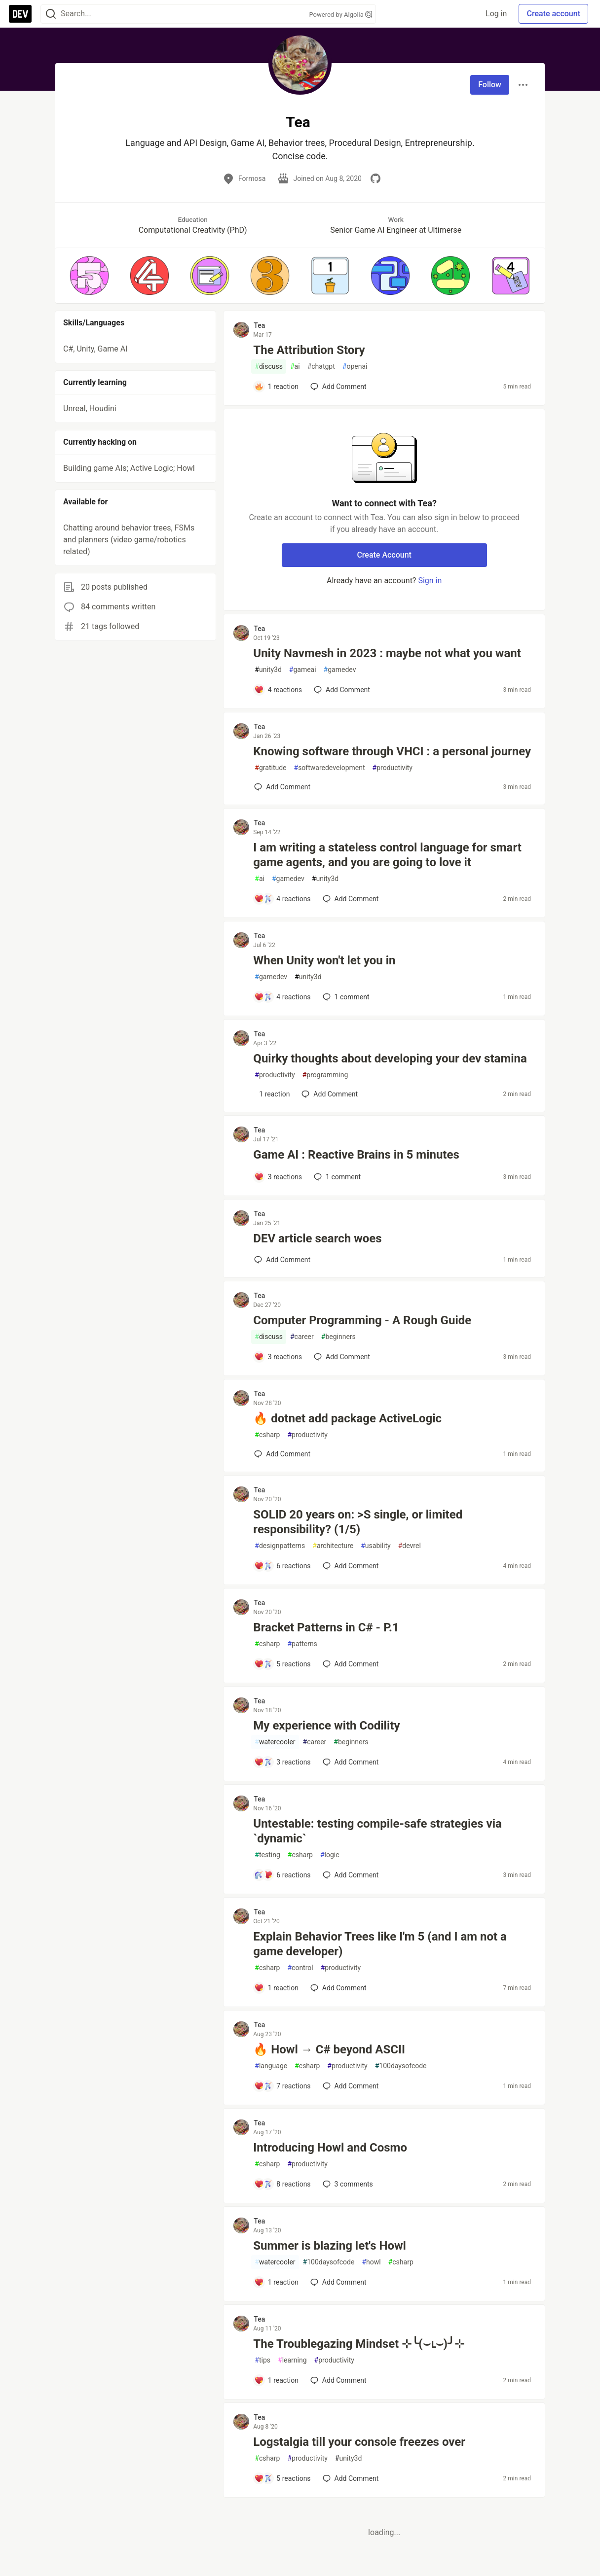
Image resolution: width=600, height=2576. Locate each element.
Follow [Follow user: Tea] (489, 84)
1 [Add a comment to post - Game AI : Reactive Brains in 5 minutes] (336, 1177)
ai (295, 366)
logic (329, 1855)
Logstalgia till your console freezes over (359, 2442)
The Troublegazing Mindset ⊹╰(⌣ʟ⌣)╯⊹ (358, 2344)
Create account (553, 13)
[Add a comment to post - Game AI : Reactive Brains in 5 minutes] (278, 1177)
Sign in (430, 580)
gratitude (270, 768)
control (300, 1968)
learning (292, 2360)
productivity (392, 768)
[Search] (51, 14)
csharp (267, 1435)
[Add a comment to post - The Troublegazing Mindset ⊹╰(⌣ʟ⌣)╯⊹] (276, 2380)
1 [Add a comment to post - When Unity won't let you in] (345, 997)
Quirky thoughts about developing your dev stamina (390, 1058)
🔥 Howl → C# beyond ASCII (329, 2049)
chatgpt (321, 366)
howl (371, 2262)
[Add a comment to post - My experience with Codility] (282, 1762)
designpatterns (280, 1546)
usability (375, 1546)
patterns (302, 1644)
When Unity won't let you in (324, 960)
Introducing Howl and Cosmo (330, 2147)
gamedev (340, 670)
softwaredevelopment (329, 768)
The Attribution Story (309, 350)
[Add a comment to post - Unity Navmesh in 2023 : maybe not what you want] (278, 690)
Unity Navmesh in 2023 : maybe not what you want (387, 653)
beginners (338, 1337)
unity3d (268, 670)
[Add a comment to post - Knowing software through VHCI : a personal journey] (282, 787)
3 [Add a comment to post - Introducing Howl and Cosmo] (347, 2184)
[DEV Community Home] (20, 14)
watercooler (275, 1742)
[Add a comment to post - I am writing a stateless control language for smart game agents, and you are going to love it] (282, 899)
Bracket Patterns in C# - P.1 (326, 1627)
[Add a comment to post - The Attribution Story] (276, 386)
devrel (409, 1546)
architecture (332, 1546)
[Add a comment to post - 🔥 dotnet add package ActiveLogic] (282, 1454)
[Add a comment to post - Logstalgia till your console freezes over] (282, 2478)
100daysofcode (401, 2066)
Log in (496, 13)
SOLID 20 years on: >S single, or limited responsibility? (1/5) (357, 1522)
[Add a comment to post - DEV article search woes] (282, 1260)
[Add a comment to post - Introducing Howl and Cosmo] (282, 2184)
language (271, 2066)
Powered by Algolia (340, 14)
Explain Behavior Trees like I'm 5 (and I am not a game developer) (380, 1944)
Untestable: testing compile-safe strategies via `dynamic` (377, 1831)
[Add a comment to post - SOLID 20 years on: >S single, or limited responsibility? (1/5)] (282, 1566)
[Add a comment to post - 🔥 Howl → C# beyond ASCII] (282, 2086)
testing (267, 1855)
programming (325, 1075)
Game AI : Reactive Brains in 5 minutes (356, 1155)
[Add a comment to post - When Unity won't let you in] (282, 997)
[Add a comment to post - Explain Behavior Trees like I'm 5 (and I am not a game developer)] (276, 1988)
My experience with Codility (326, 1725)
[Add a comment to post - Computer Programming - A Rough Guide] (278, 1357)
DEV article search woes (317, 1238)
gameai (302, 670)
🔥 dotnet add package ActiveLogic (347, 1418)
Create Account (384, 555)
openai (355, 366)
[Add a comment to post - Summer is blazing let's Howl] (276, 2282)
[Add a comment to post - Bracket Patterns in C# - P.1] (282, 1664)
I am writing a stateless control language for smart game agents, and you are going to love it (387, 855)
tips (262, 2360)
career (302, 1337)
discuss (269, 366)
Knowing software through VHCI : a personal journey (392, 751)
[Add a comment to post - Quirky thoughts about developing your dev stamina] (272, 1094)
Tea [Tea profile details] (259, 325)
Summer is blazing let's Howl (329, 2246)
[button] (89, 275)
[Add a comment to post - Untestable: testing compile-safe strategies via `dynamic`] (282, 1875)
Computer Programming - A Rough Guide (362, 1320)
